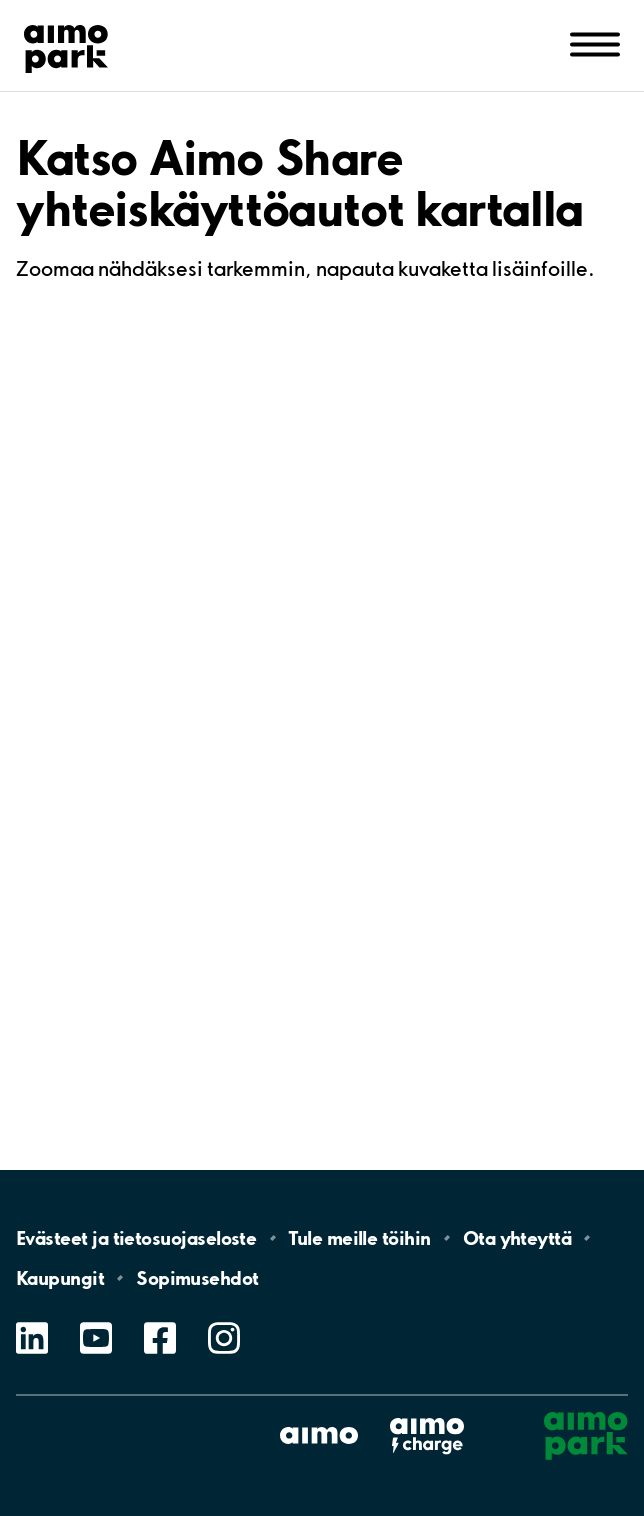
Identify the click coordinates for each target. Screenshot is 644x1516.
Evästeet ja (136, 1238)
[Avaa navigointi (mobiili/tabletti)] (595, 43)
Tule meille (359, 1238)
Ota (517, 1238)
